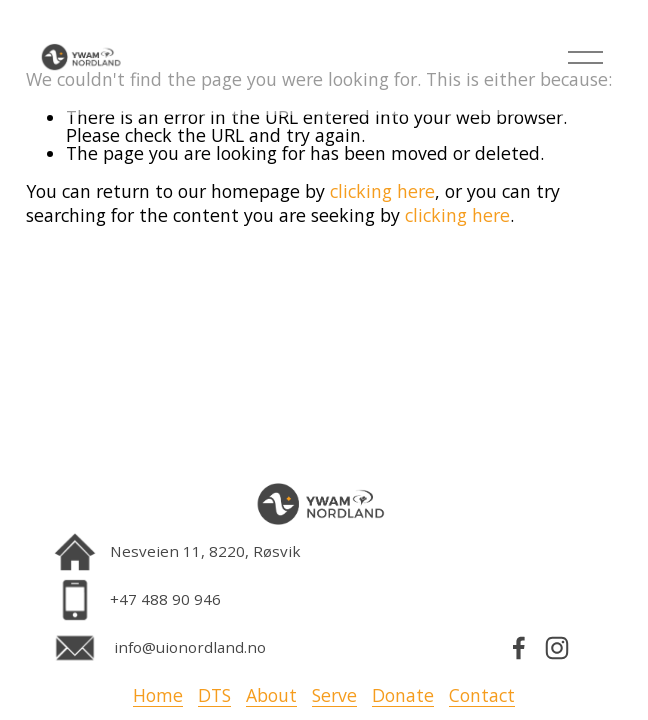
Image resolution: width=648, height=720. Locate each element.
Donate (403, 695)
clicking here (382, 191)
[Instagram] (557, 648)
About (271, 695)
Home (158, 695)
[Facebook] (519, 648)
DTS (214, 695)
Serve (334, 695)
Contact (482, 695)
